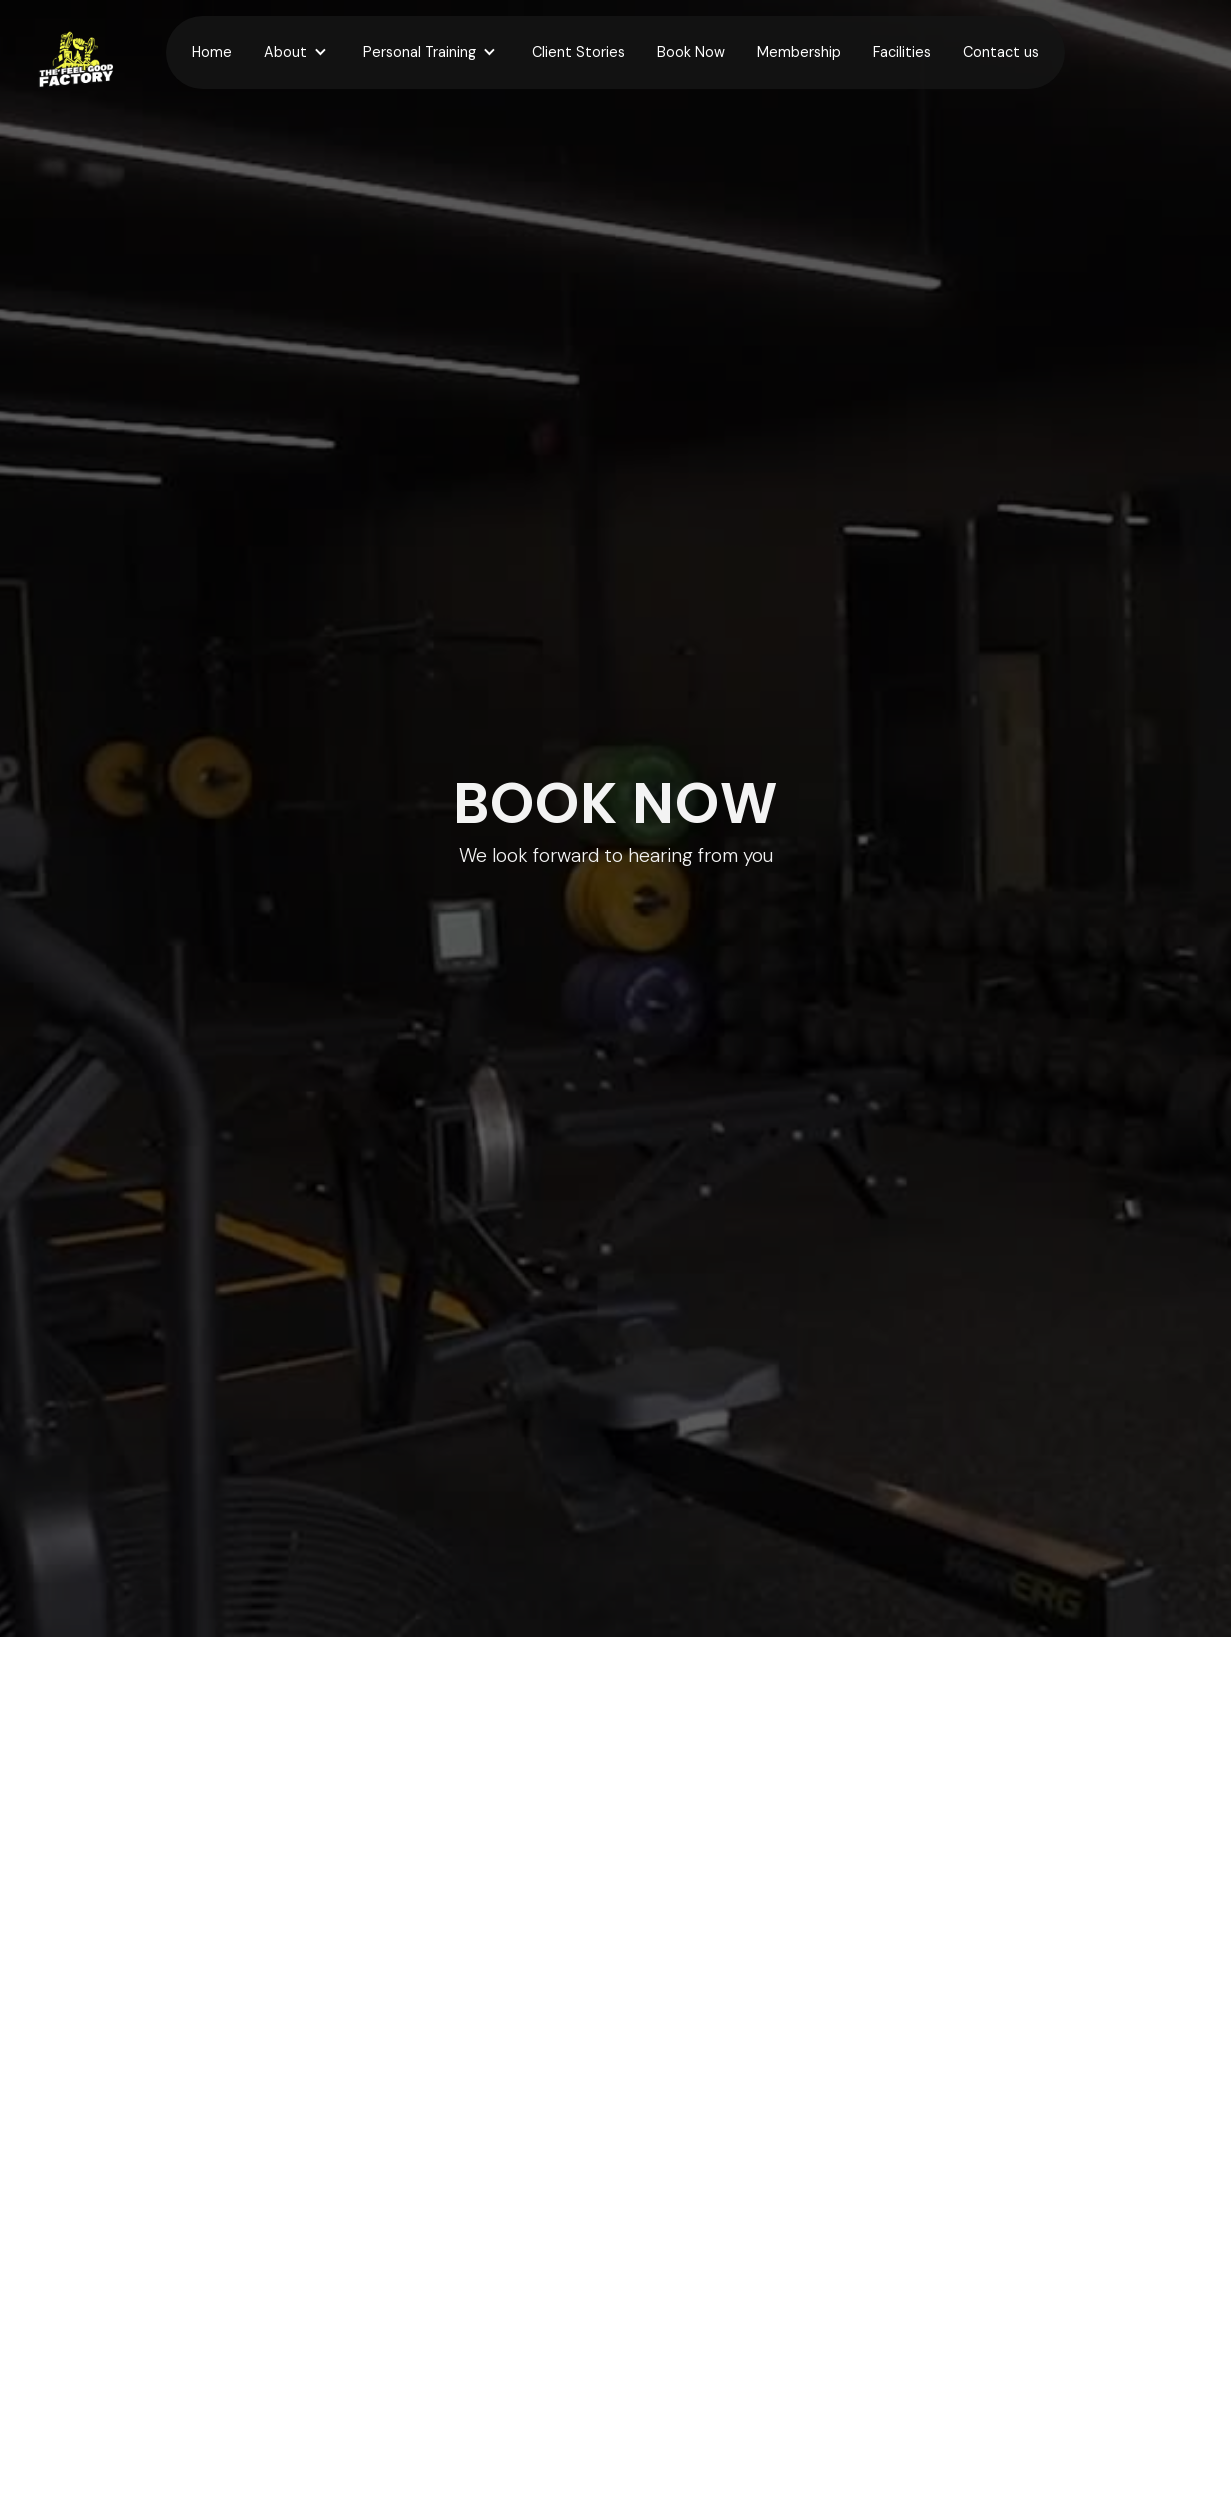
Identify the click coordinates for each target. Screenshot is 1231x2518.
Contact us (1001, 52)
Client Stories (578, 52)
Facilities (902, 52)
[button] (297, 52)
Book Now (691, 52)
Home (212, 52)
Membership (799, 52)
